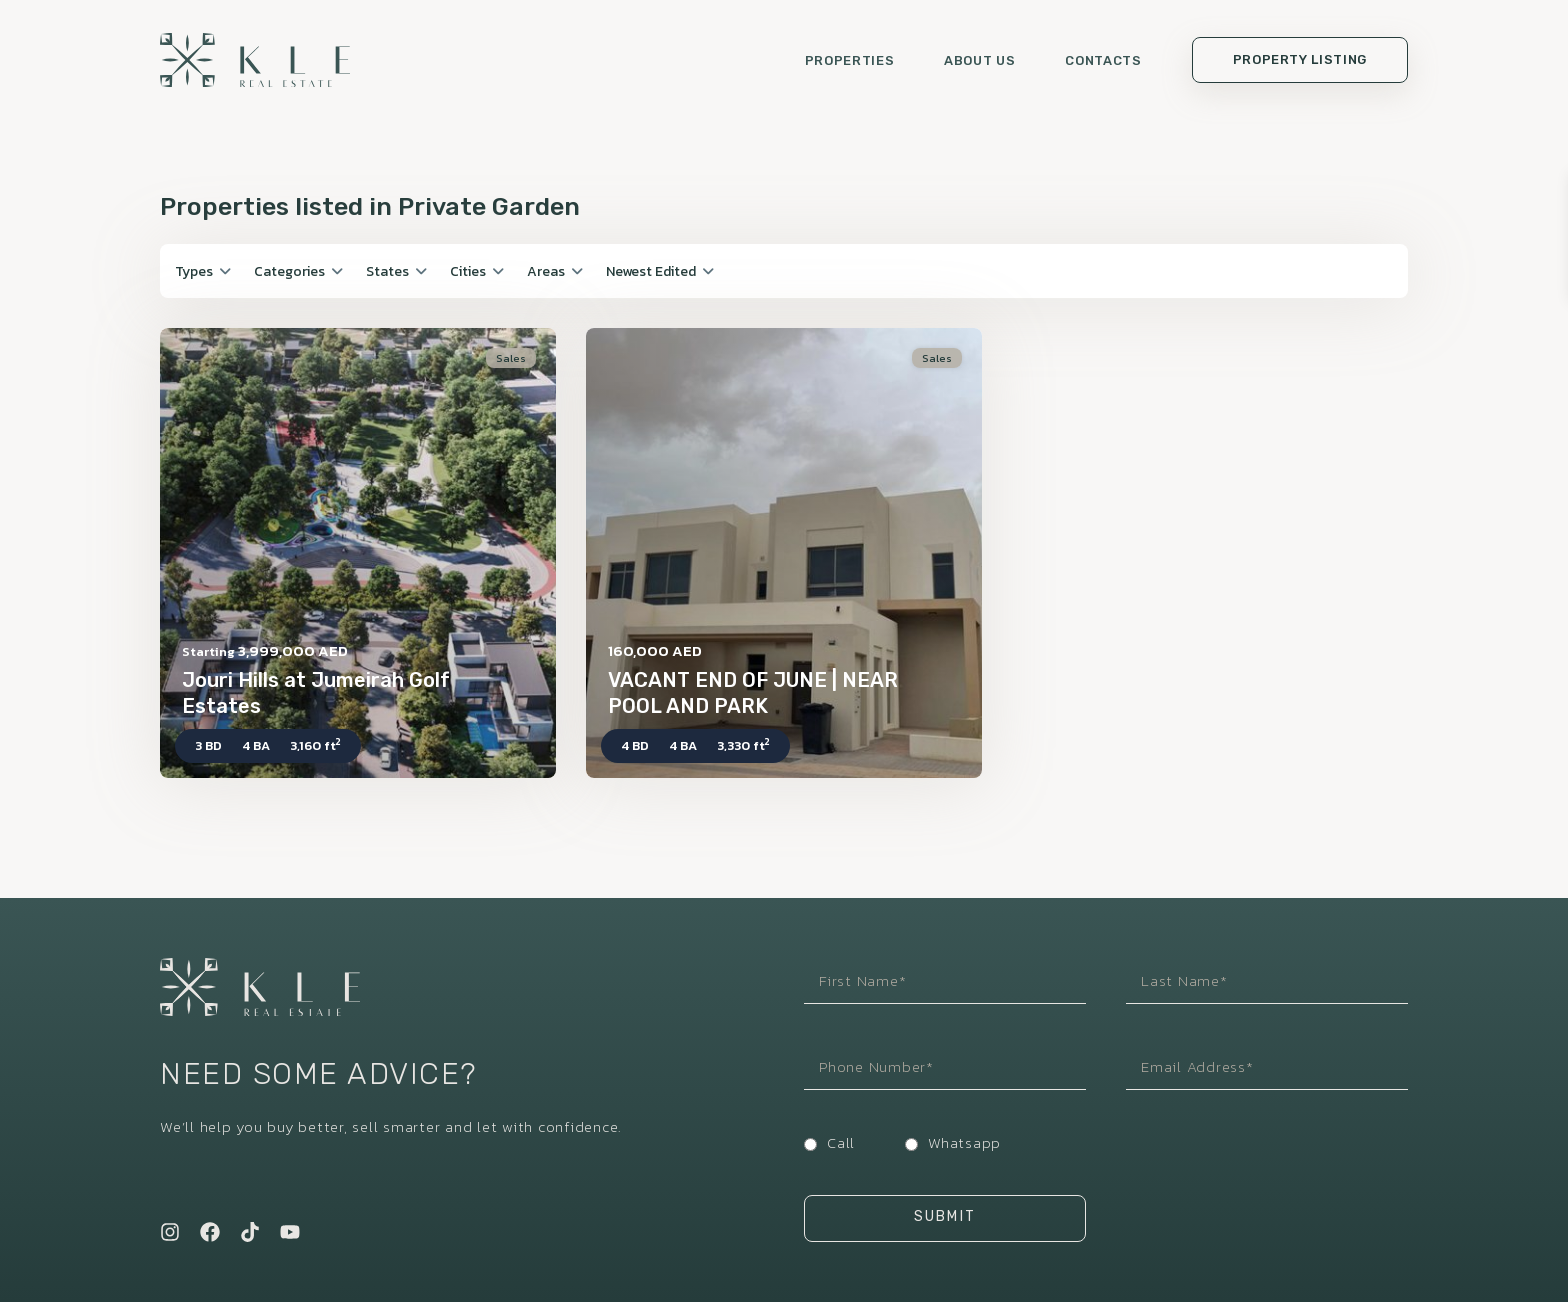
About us (979, 60)
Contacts (1103, 60)
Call (841, 1142)
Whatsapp (964, 1142)
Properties (850, 60)
